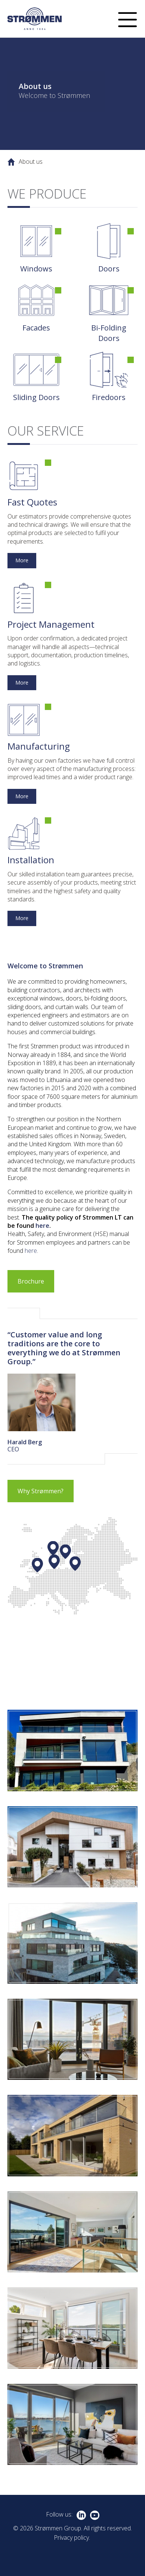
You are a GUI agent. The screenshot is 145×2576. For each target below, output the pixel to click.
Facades (36, 328)
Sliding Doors (36, 397)
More (21, 560)
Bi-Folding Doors (108, 333)
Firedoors (109, 397)
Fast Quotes (32, 502)
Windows (36, 269)
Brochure (31, 1281)
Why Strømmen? (41, 1491)
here (42, 1225)
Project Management (51, 624)
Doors (109, 269)
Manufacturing (38, 746)
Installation (30, 860)
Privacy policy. (72, 2537)
